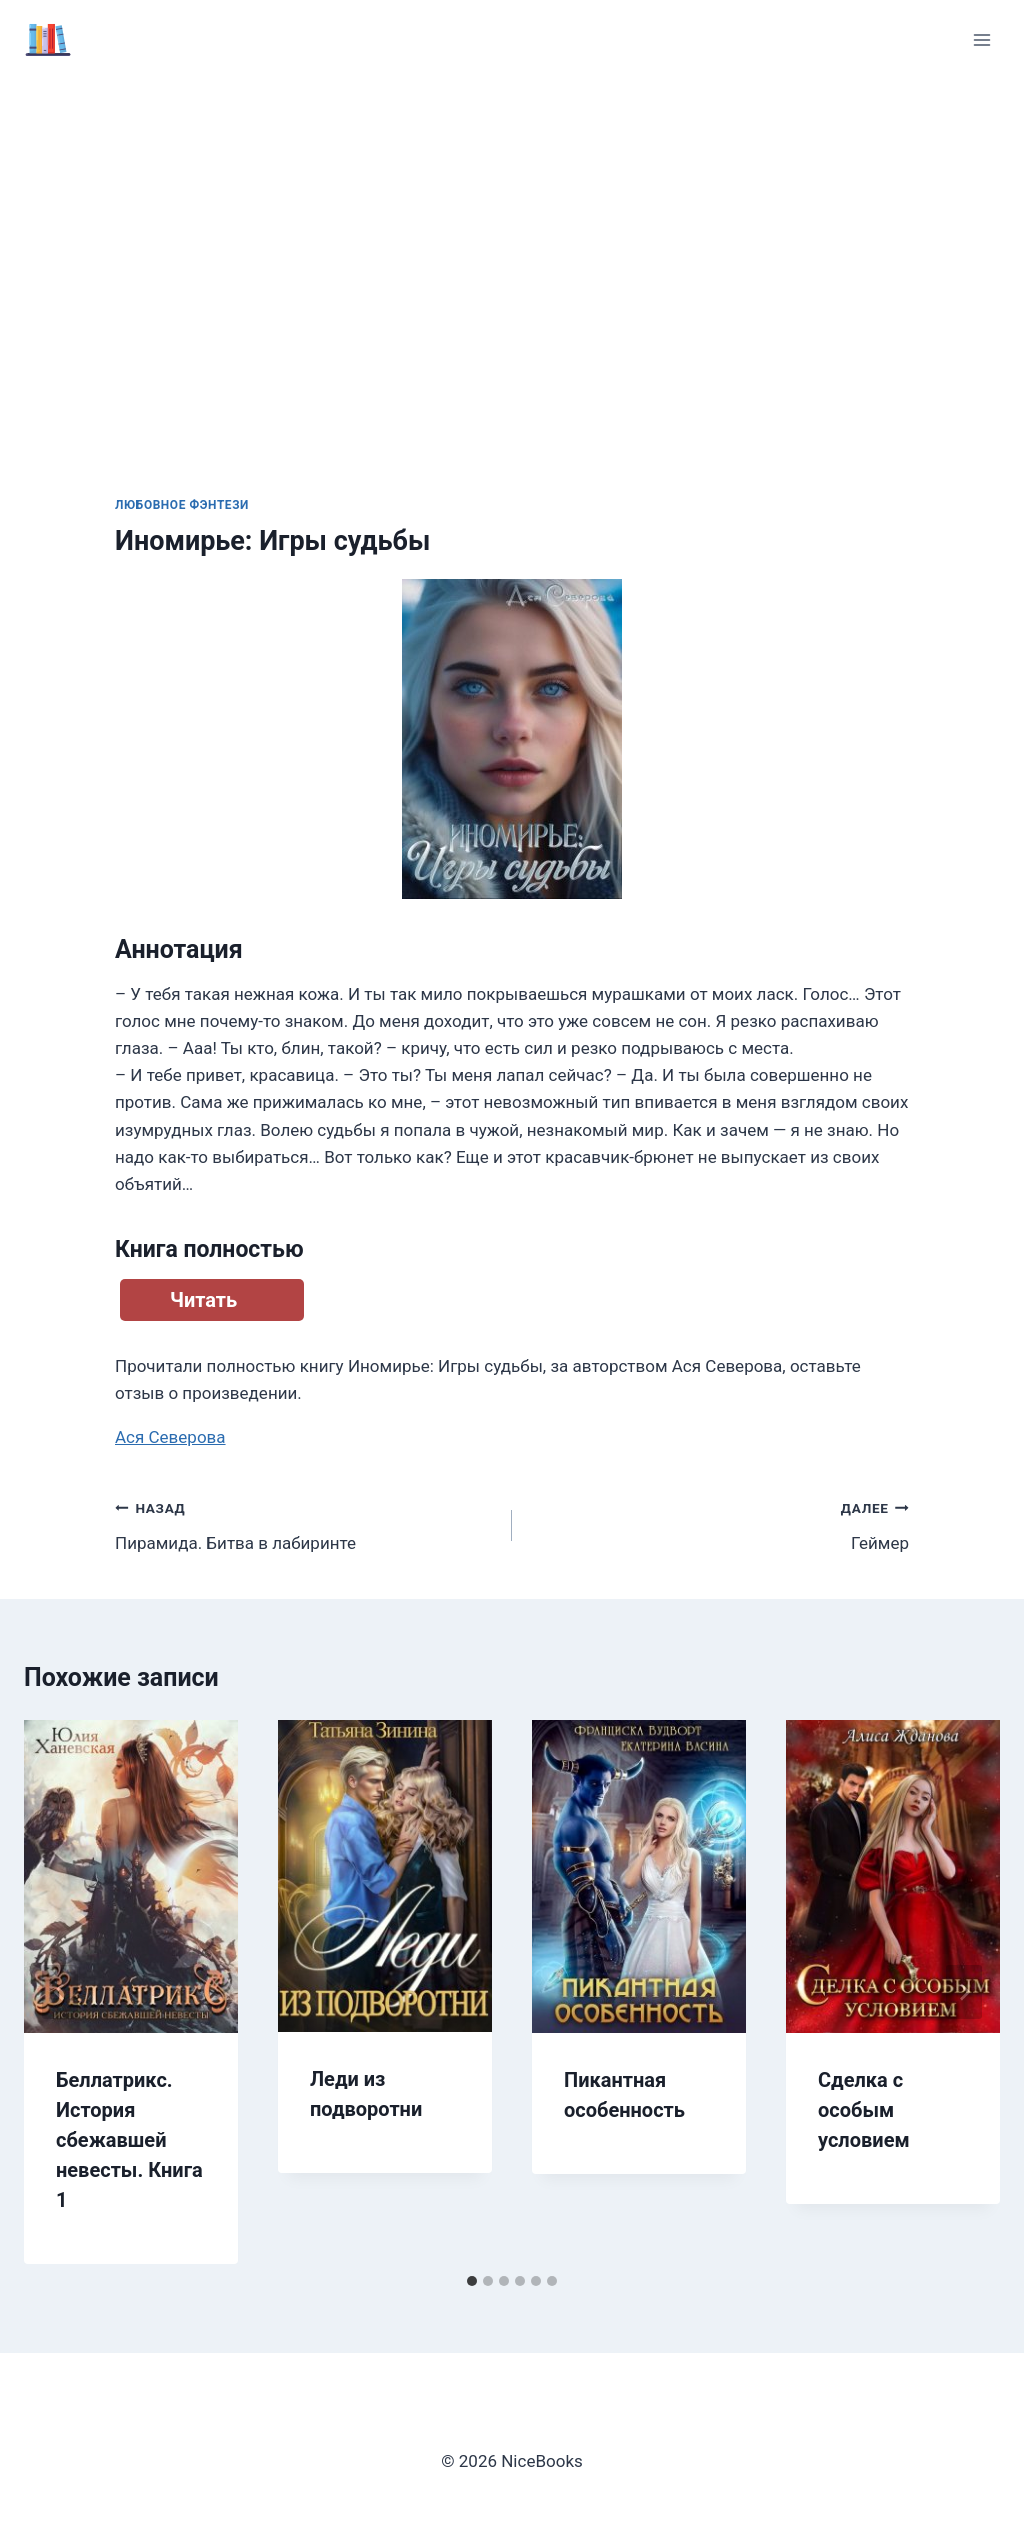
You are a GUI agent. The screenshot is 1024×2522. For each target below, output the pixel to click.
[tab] (472, 2281)
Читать (203, 1300)
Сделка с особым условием (864, 2110)
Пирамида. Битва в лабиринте (305, 1523)
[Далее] (964, 1992)
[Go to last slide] (60, 1992)
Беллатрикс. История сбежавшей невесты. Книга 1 (129, 2140)
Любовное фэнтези (182, 505)
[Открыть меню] (981, 39)
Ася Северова (170, 1437)
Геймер (719, 1523)
